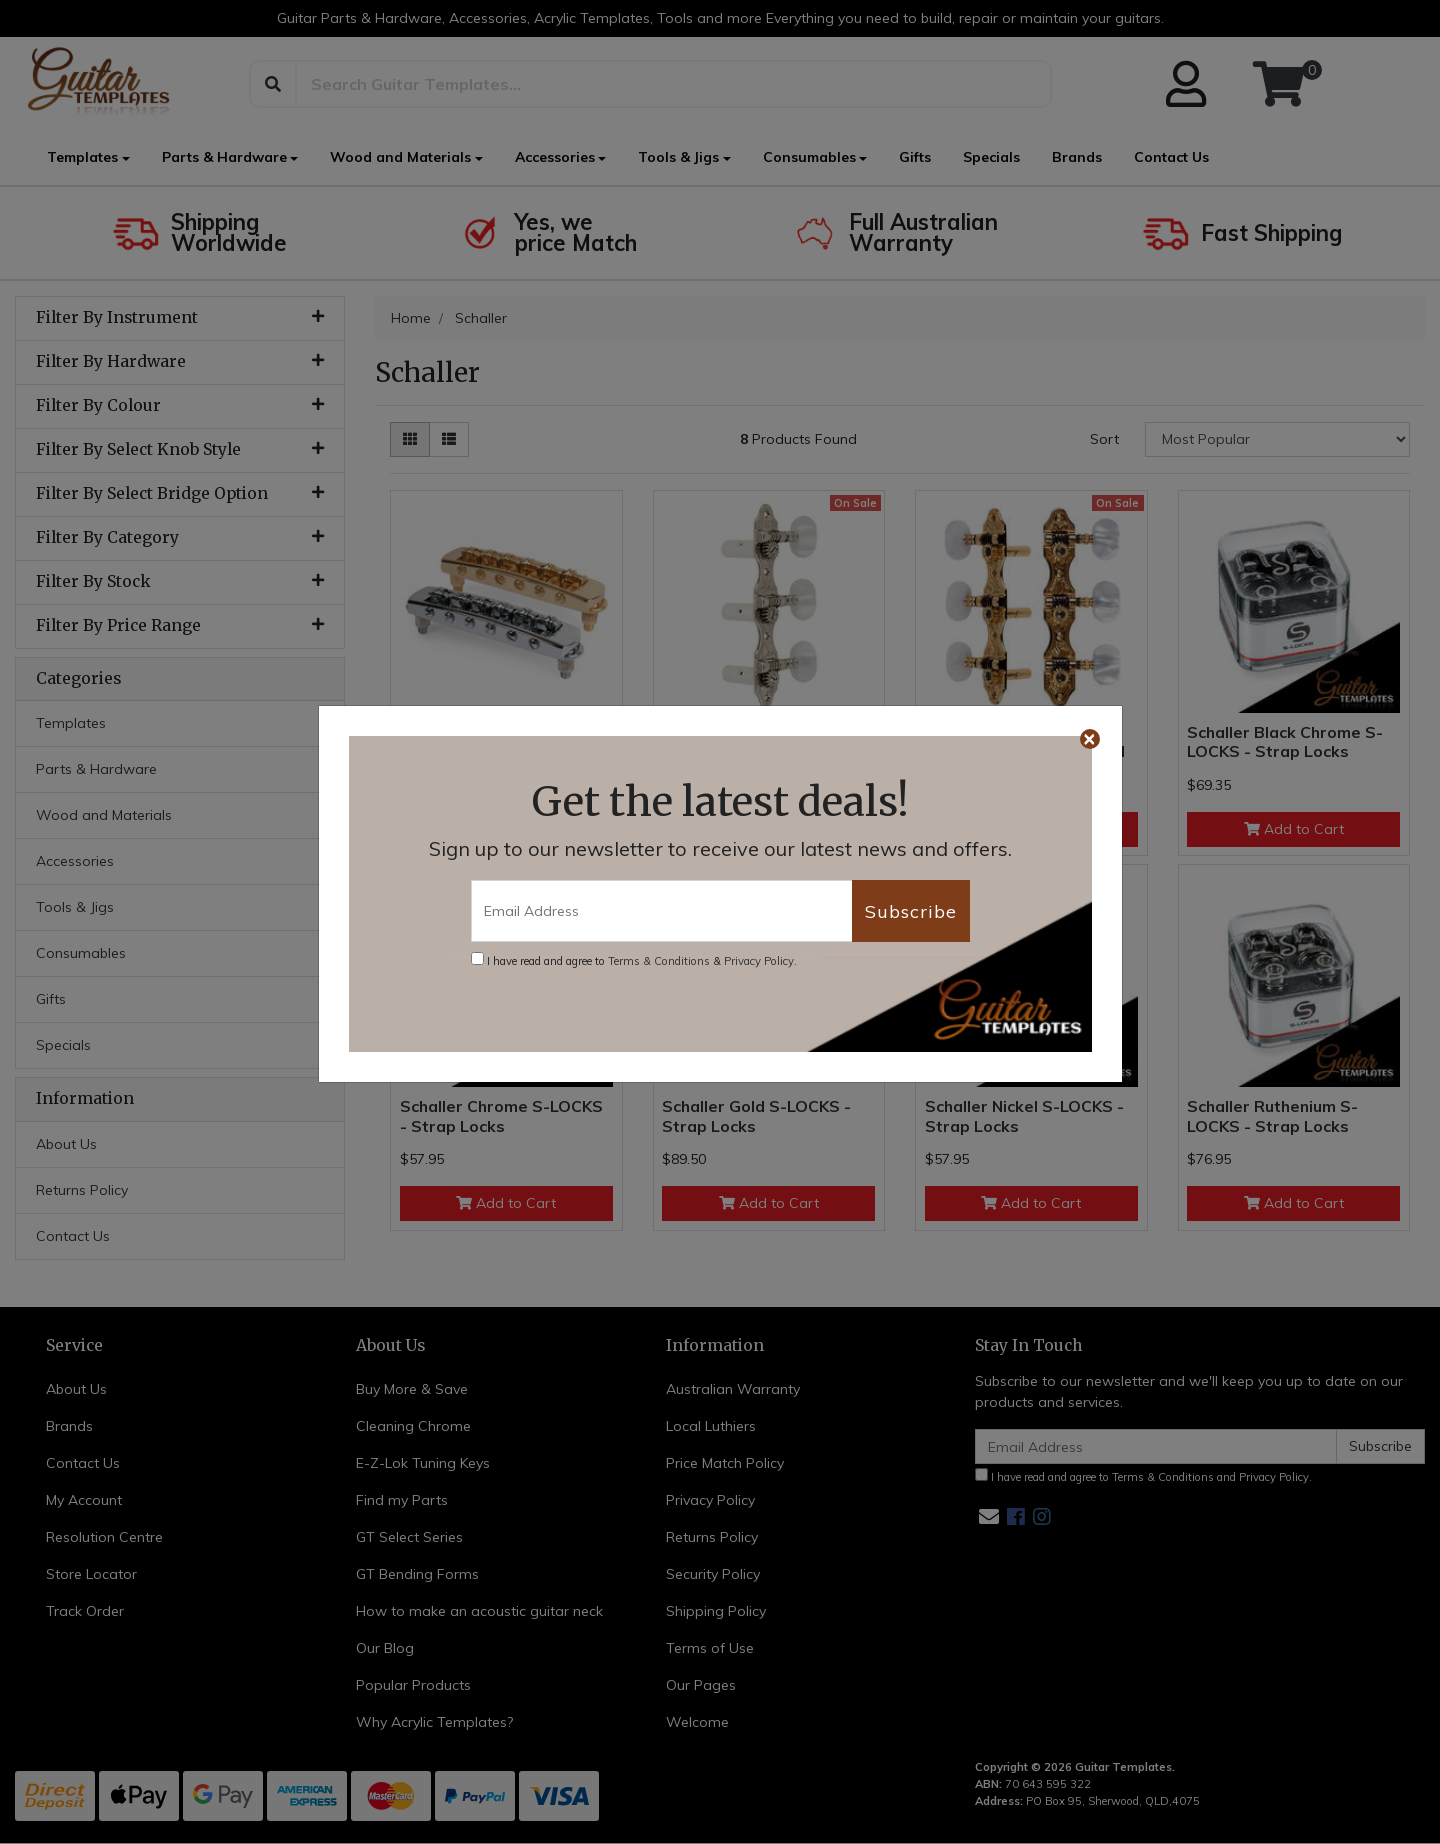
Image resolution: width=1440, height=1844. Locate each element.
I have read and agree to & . (634, 960)
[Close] (1090, 739)
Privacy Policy (759, 961)
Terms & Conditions (659, 961)
